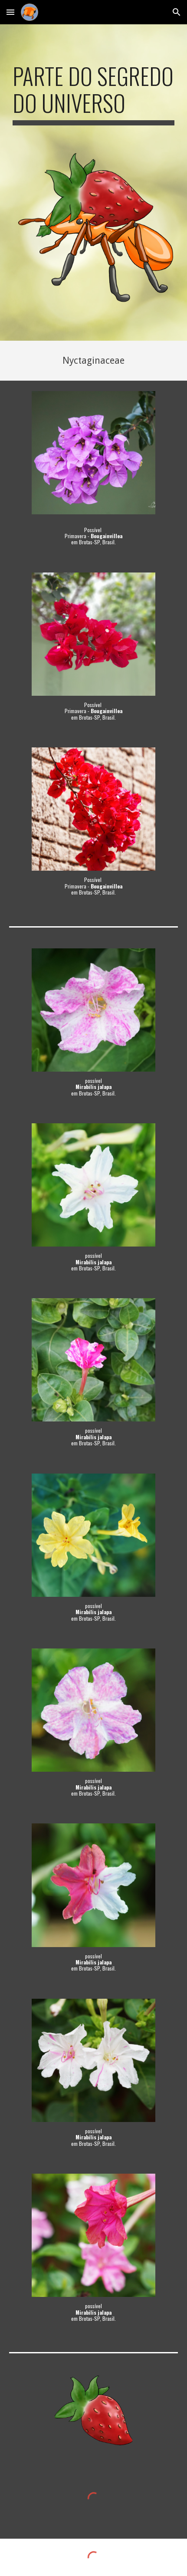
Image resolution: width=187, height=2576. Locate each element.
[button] (10, 12)
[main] (93, 94)
